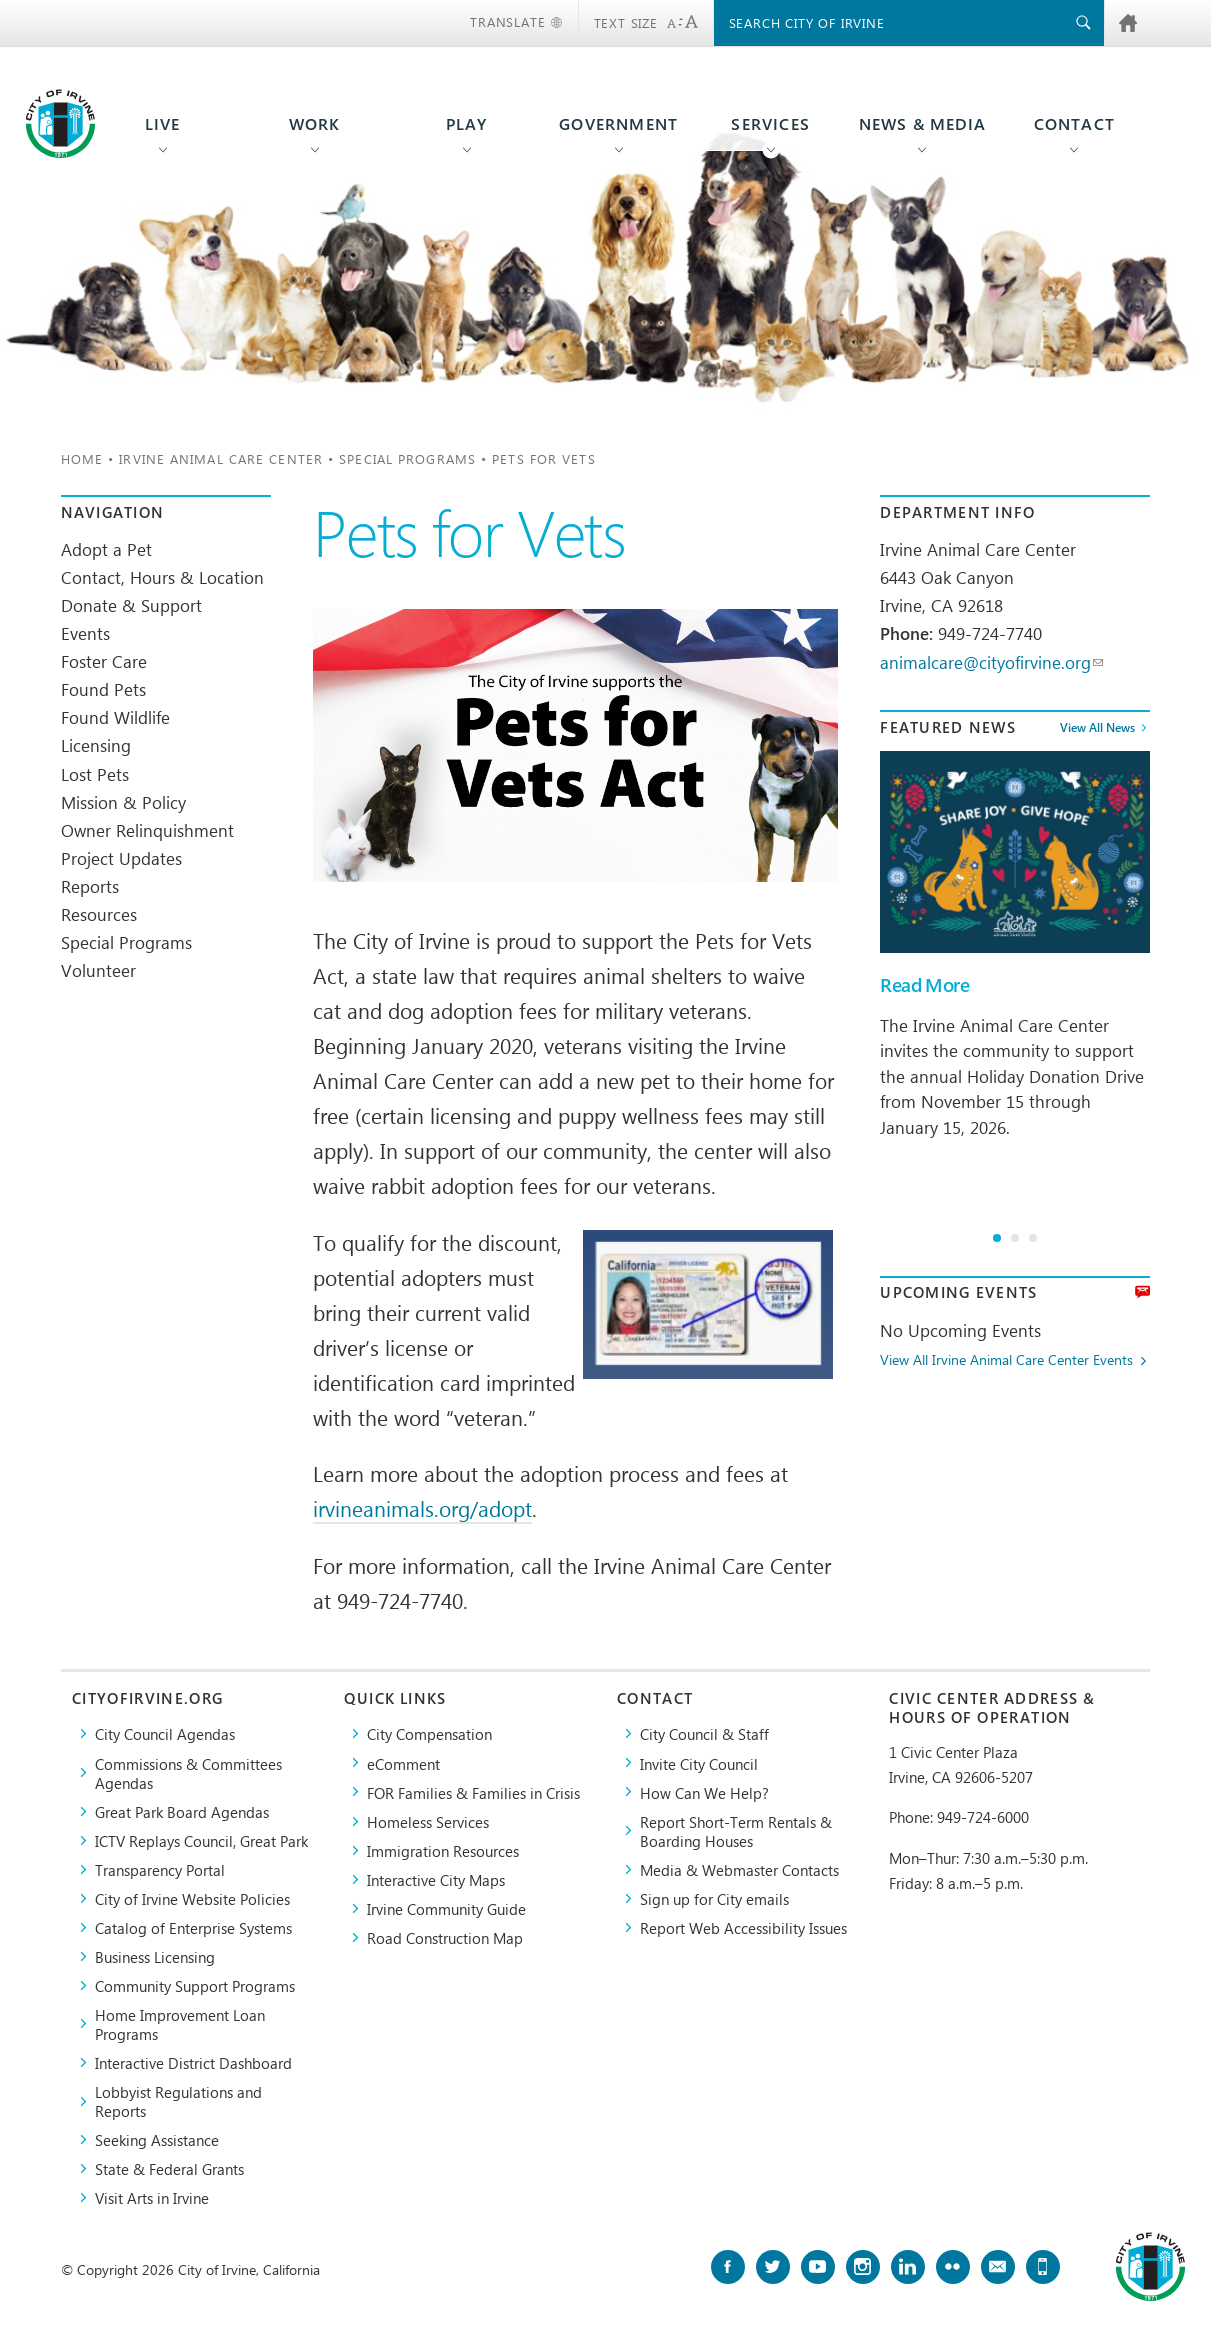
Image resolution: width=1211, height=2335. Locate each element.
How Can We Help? (704, 1792)
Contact (1074, 124)
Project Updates (121, 858)
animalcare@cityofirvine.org (991, 662)
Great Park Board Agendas (182, 1811)
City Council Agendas (165, 1733)
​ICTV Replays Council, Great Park (201, 1840)
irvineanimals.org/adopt (422, 1508)
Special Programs (407, 458)
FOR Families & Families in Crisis (473, 1792)
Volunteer (98, 970)
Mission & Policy (123, 802)
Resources (99, 914)
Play (467, 124)
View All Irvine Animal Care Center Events (1006, 1360)
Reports (90, 886)
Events (85, 633)
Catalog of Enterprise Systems (193, 1927)
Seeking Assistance (157, 2139)
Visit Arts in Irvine (152, 2197)
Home (82, 458)
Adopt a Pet (106, 549)
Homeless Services (428, 1821)
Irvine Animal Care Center (221, 458)
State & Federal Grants (169, 2168)
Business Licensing (155, 1956)
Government (618, 124)
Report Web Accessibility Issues (743, 1927)
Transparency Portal (160, 1869)
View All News (1097, 727)
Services (770, 124)
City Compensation (429, 1733)
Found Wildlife (115, 717)
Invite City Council (699, 1763)
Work (315, 124)
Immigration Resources (443, 1850)
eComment (403, 1763)
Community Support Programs (195, 1985)
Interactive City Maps (436, 1879)
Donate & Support (131, 605)
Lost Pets (95, 774)
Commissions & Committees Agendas (188, 1773)
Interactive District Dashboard (193, 2062)
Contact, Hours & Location (162, 577)
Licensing (96, 745)
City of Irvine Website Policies (192, 1898)
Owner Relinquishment (147, 830)
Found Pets (103, 689)
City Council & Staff (704, 1733)
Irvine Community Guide (446, 1908)
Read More (924, 985)
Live (163, 124)
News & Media (923, 124)
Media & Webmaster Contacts (739, 1869)
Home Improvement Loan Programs (180, 2024)
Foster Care (104, 661)
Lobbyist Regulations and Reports (178, 2101)
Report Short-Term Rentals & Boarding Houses (736, 1831)
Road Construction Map (445, 1937)
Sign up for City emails (714, 1898)
